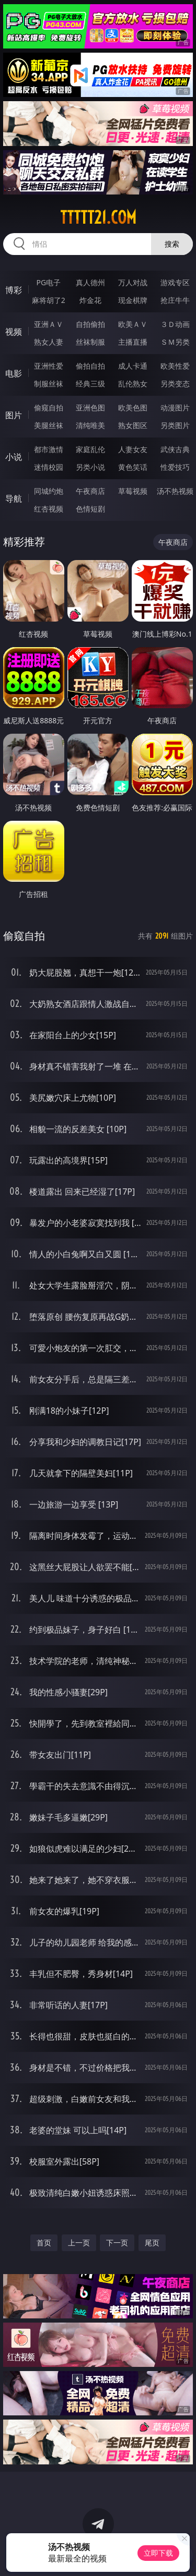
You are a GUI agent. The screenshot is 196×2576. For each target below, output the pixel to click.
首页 (44, 2242)
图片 (13, 415)
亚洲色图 (90, 407)
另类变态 (175, 383)
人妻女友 (132, 449)
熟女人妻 (48, 342)
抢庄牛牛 (175, 300)
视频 (13, 331)
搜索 (172, 244)
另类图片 (175, 425)
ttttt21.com (98, 217)
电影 (13, 373)
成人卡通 (132, 366)
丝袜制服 (90, 342)
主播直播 (132, 342)
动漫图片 (175, 407)
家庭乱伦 (90, 449)
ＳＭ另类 (175, 342)
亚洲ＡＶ (48, 324)
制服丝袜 (48, 383)
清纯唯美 (90, 425)
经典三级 (90, 383)
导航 (13, 498)
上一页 (79, 2242)
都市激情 (48, 449)
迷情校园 (48, 467)
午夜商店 (90, 491)
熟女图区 (132, 425)
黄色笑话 (132, 467)
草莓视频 (132, 491)
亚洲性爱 (48, 366)
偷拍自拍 (90, 366)
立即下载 (158, 2553)
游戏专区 (175, 282)
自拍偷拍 (90, 324)
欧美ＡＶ (132, 324)
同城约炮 (48, 491)
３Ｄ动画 (175, 324)
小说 (13, 457)
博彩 (13, 290)
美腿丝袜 (48, 425)
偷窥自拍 (48, 407)
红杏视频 (48, 509)
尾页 (152, 2242)
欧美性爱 (175, 366)
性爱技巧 (175, 467)
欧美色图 (132, 407)
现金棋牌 (132, 300)
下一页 (117, 2242)
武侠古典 (175, 449)
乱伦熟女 (132, 383)
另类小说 (90, 467)
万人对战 (132, 282)
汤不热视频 (175, 491)
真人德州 (90, 282)
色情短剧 (90, 509)
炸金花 (90, 300)
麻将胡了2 (48, 300)
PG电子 (48, 282)
